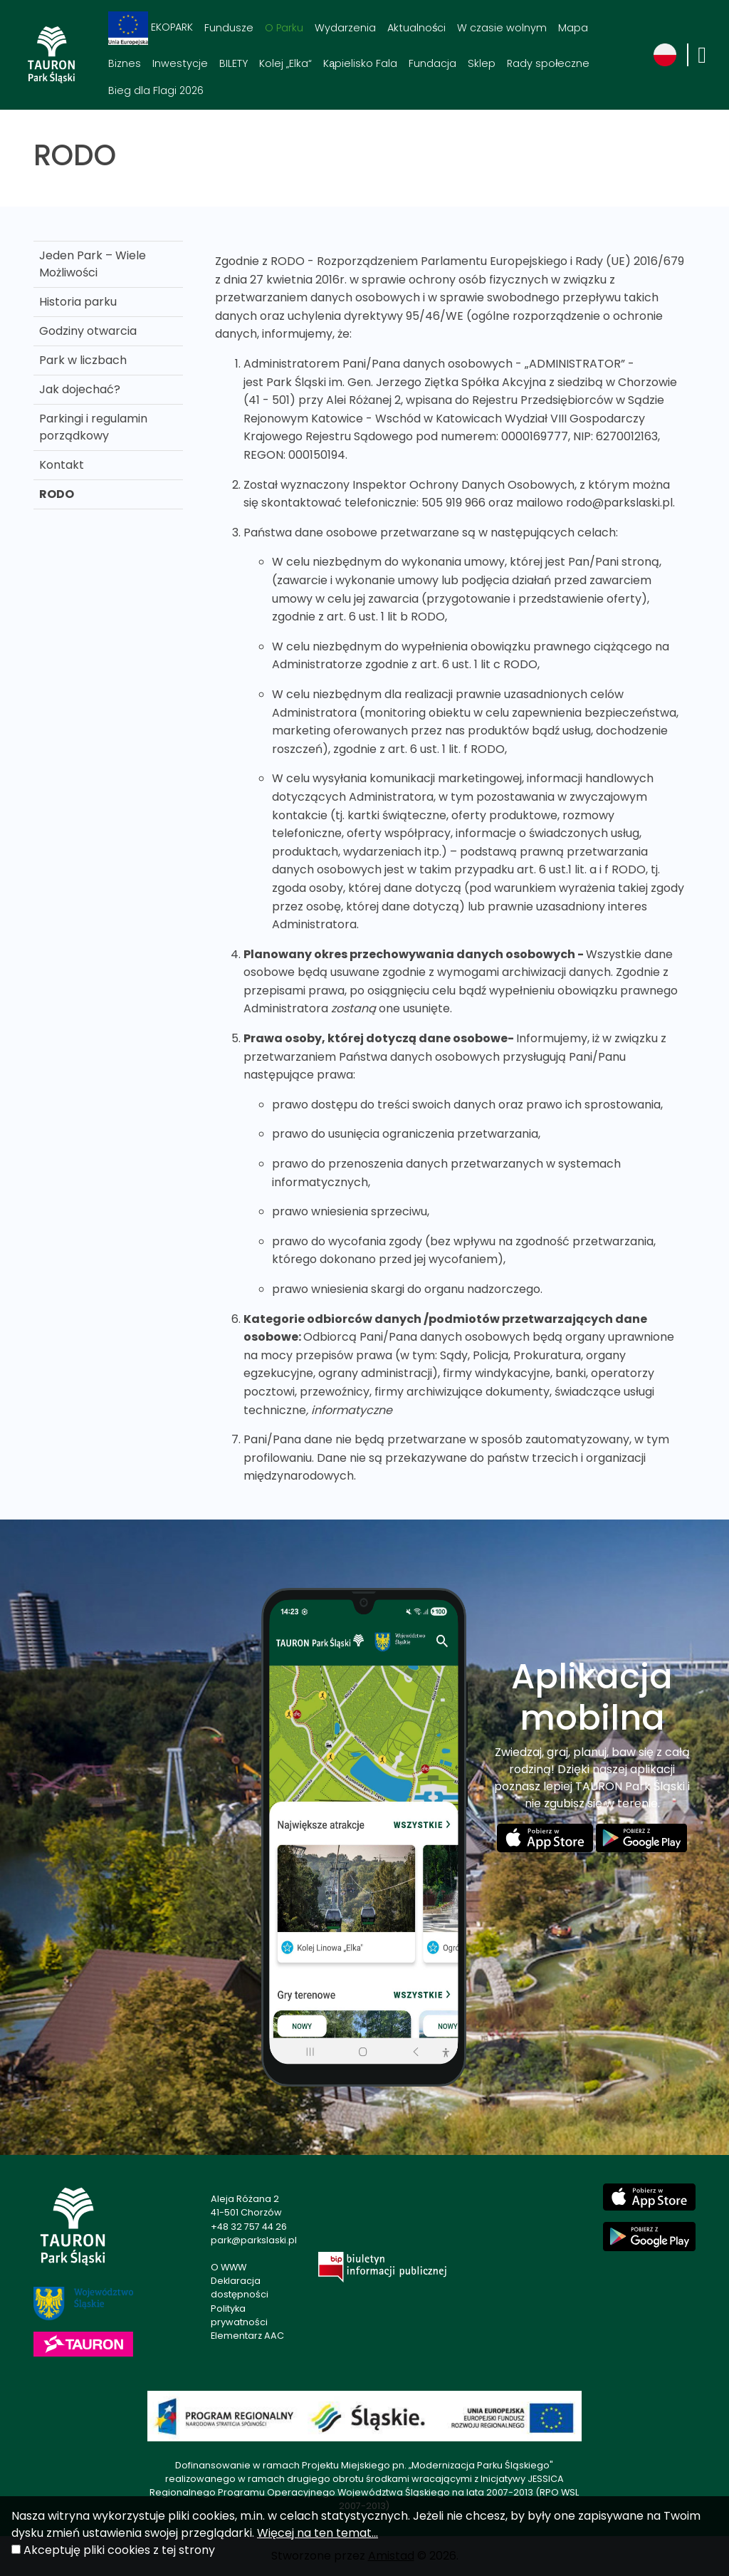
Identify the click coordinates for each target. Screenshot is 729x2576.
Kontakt (61, 465)
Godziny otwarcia (88, 331)
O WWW (228, 2267)
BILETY (233, 63)
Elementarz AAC (247, 2336)
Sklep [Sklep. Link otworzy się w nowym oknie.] (481, 63)
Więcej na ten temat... (317, 2533)
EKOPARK (150, 28)
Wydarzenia (345, 28)
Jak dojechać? (79, 389)
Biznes (124, 63)
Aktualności (416, 28)
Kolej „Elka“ (285, 63)
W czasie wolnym (502, 28)
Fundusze (228, 28)
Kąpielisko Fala (360, 63)
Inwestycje (180, 63)
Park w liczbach (83, 360)
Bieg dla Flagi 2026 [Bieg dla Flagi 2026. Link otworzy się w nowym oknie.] (156, 90)
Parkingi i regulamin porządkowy (93, 427)
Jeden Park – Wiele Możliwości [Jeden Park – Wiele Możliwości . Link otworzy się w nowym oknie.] (92, 264)
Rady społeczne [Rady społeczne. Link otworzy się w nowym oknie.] (548, 63)
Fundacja (432, 63)
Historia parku (78, 302)
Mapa (573, 28)
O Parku (284, 28)
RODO (56, 494)
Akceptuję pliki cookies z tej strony (119, 2550)
